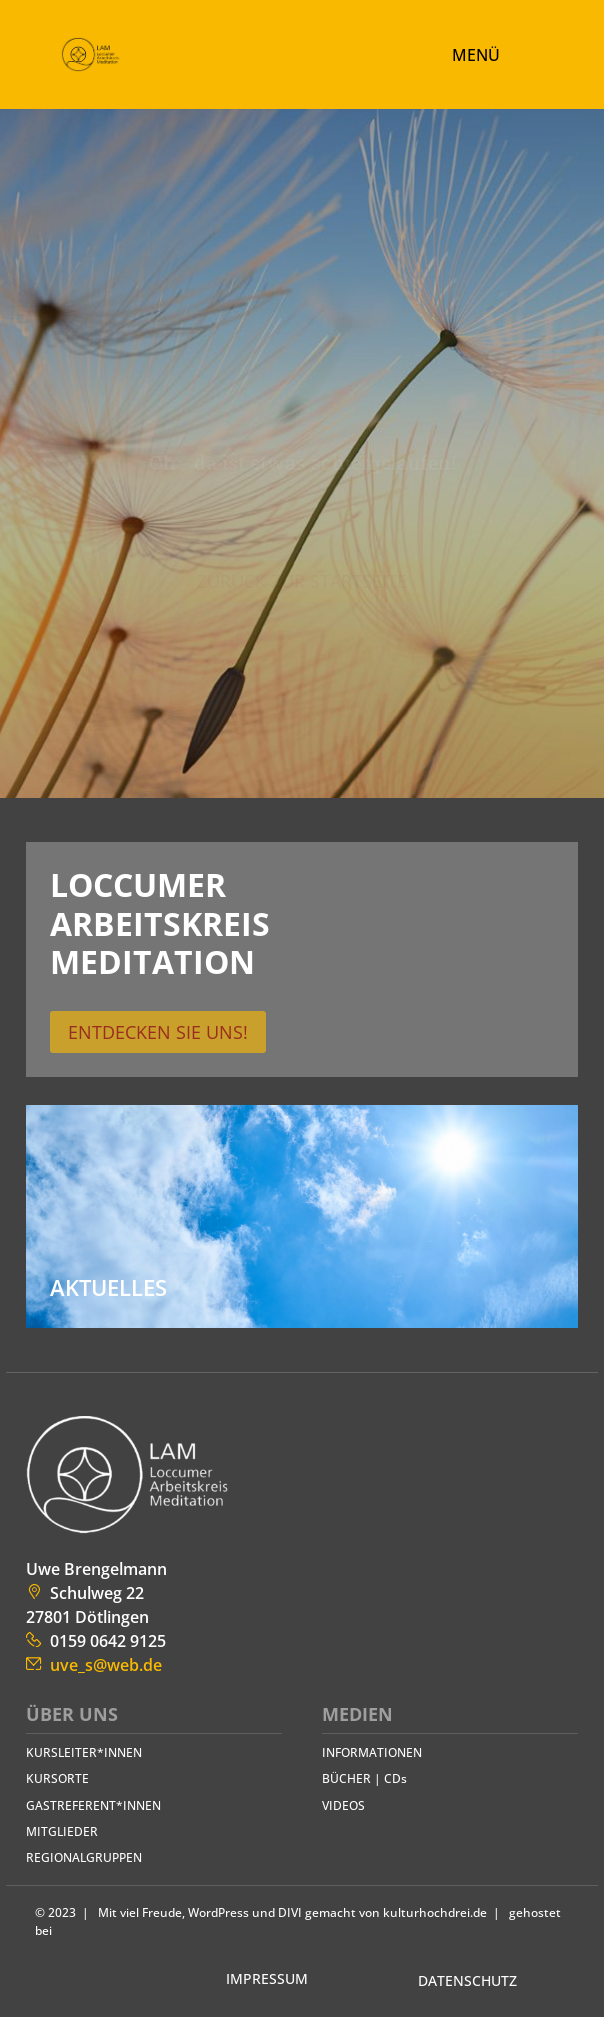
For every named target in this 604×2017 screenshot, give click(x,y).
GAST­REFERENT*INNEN (93, 1805)
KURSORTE (57, 1778)
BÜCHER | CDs (364, 1778)
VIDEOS (343, 1805)
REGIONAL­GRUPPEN (84, 1857)
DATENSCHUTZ (467, 1980)
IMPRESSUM (267, 1978)
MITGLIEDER (62, 1831)
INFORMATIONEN (372, 1752)
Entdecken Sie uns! (158, 1032)
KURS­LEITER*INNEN (84, 1752)
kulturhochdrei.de (435, 1912)
